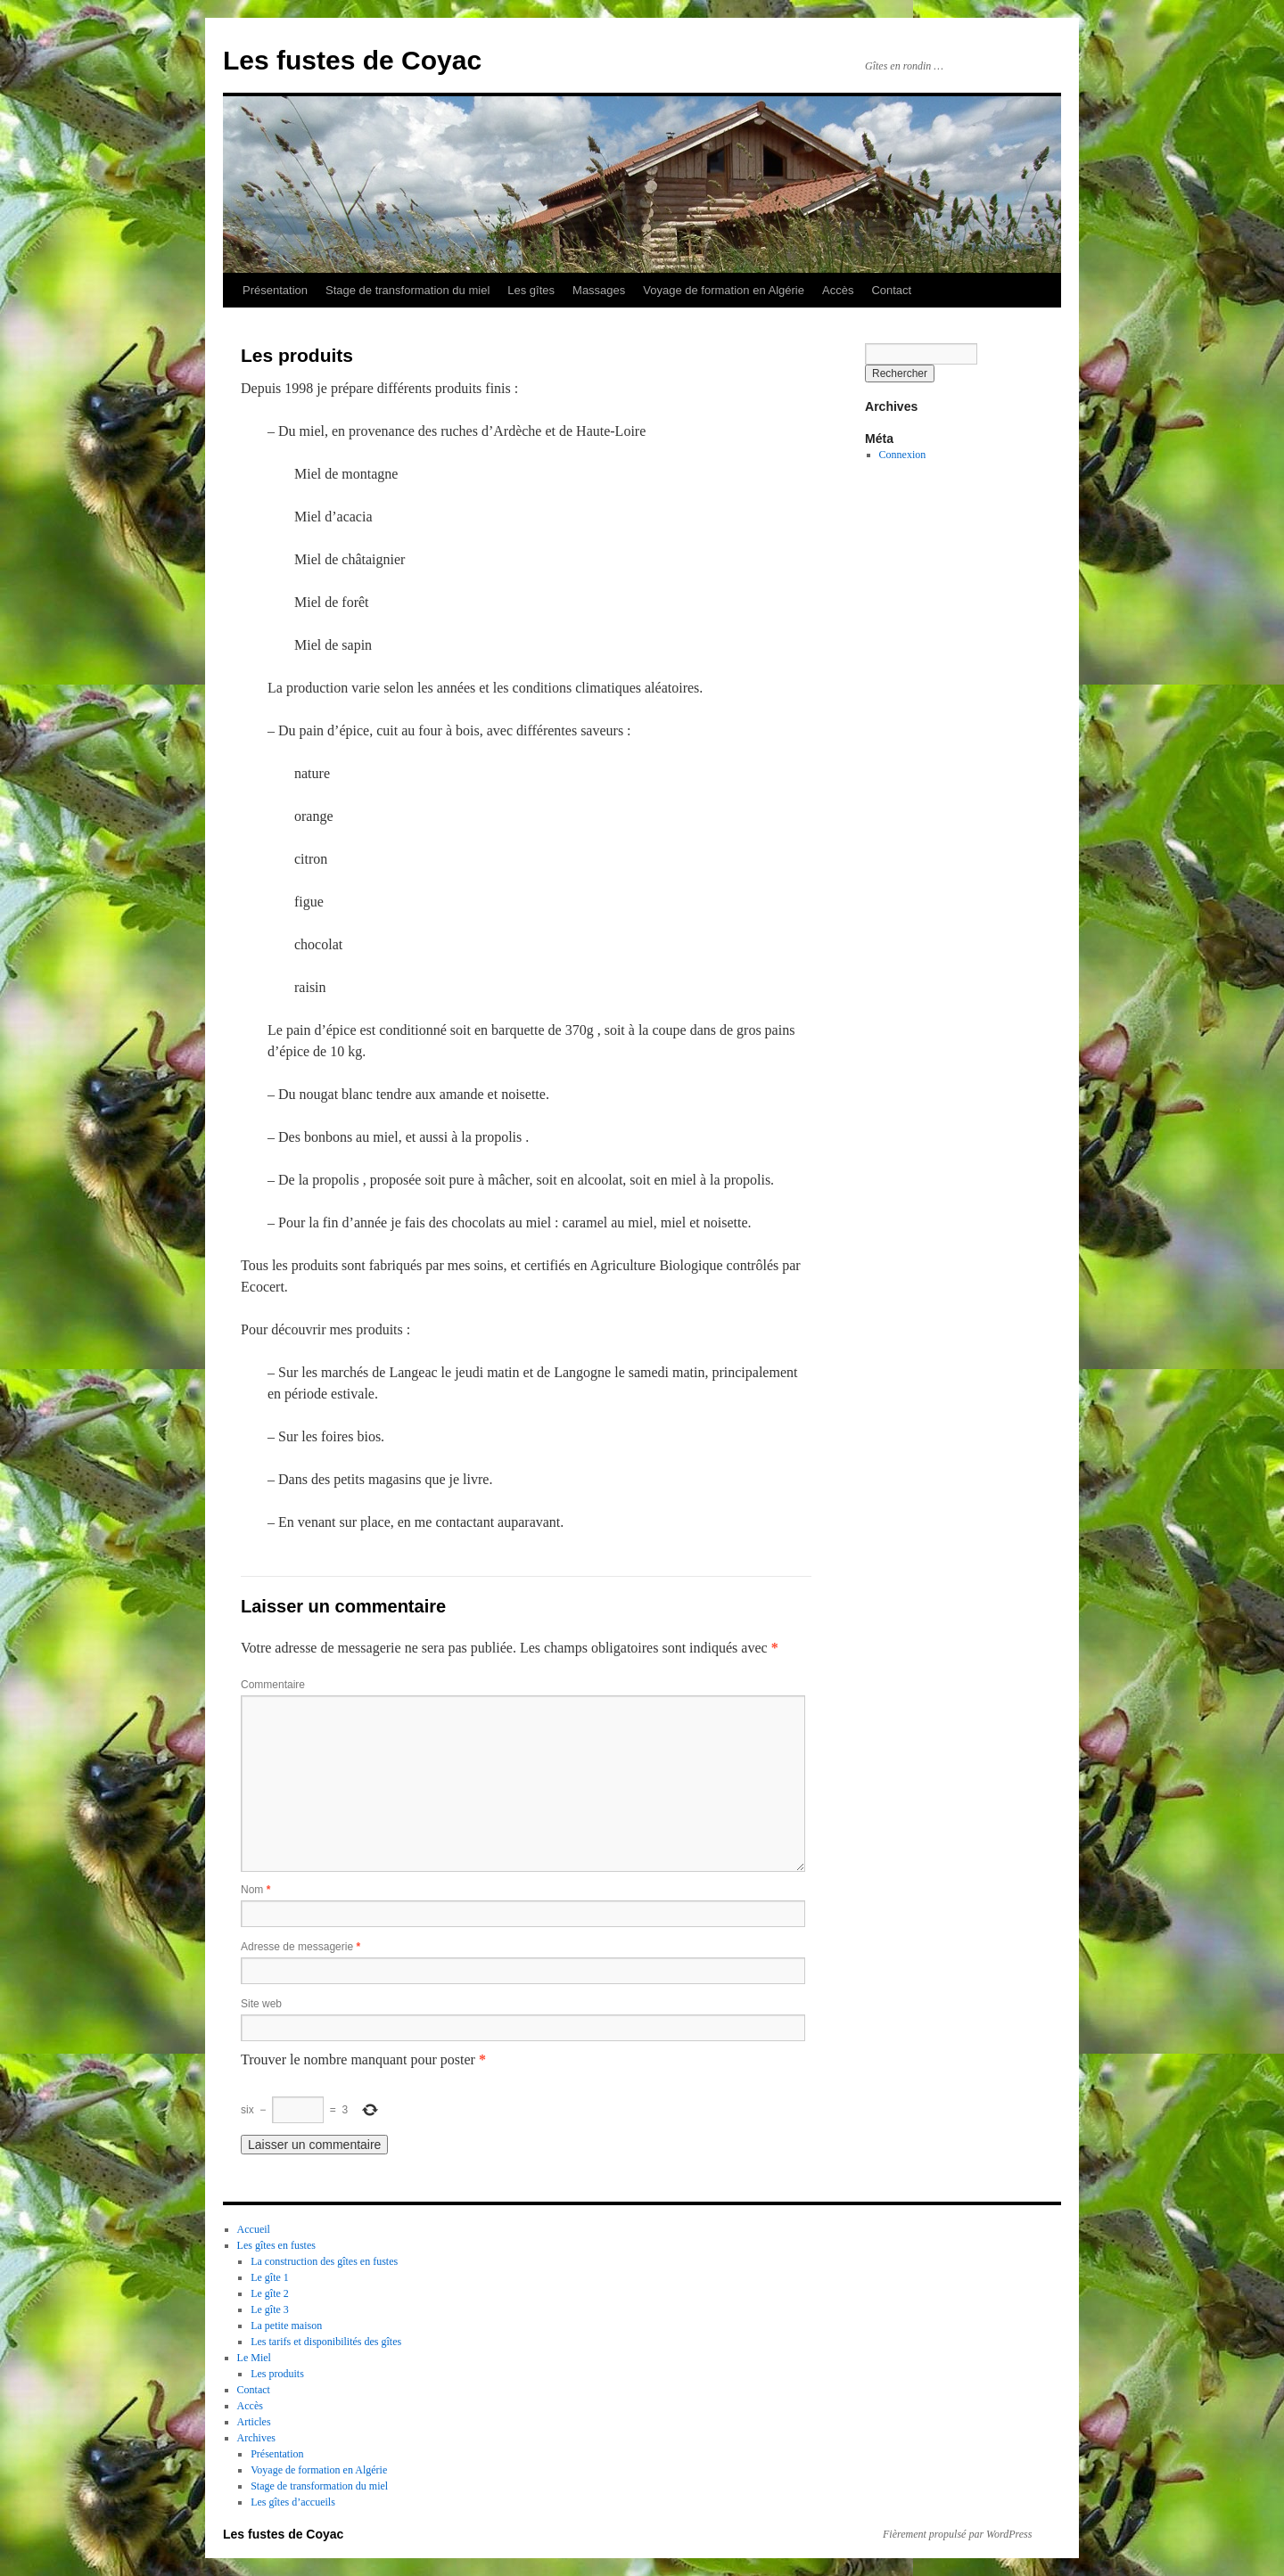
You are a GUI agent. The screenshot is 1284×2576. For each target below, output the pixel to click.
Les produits (277, 2373)
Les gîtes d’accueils (293, 2502)
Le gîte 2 (270, 2293)
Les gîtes (531, 290)
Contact (891, 290)
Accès (837, 290)
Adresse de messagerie (300, 1946)
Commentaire (273, 1684)
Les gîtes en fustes (276, 2245)
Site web (261, 2004)
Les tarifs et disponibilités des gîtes (326, 2341)
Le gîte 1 (270, 2277)
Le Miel (254, 2357)
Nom (255, 1889)
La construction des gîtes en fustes (324, 2261)
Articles (254, 2422)
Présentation (275, 290)
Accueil (253, 2229)
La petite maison (286, 2325)
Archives (256, 2438)
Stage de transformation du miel (407, 290)
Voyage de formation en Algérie (723, 290)
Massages (598, 290)
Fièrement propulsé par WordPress (957, 2534)
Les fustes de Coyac (352, 60)
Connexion (902, 454)
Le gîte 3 (270, 2309)
